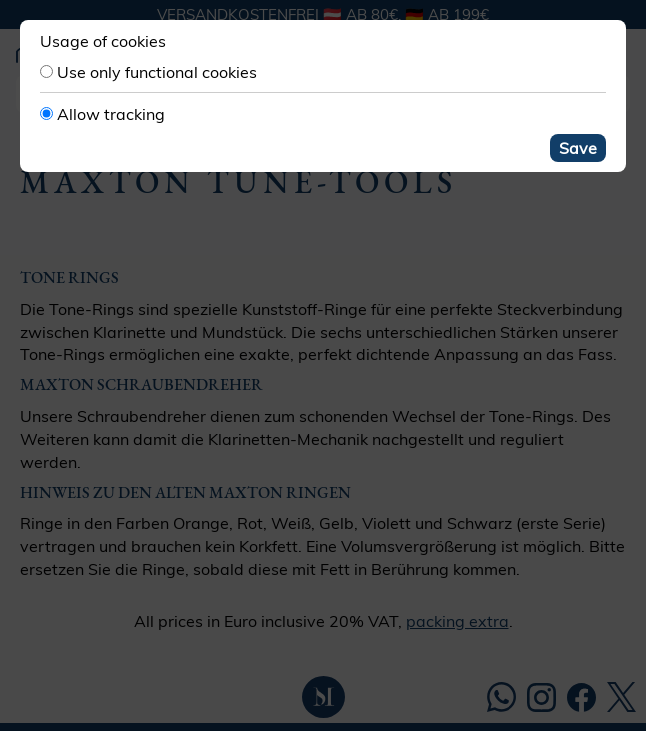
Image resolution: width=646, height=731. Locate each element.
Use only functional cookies (157, 72)
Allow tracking (111, 114)
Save (578, 148)
